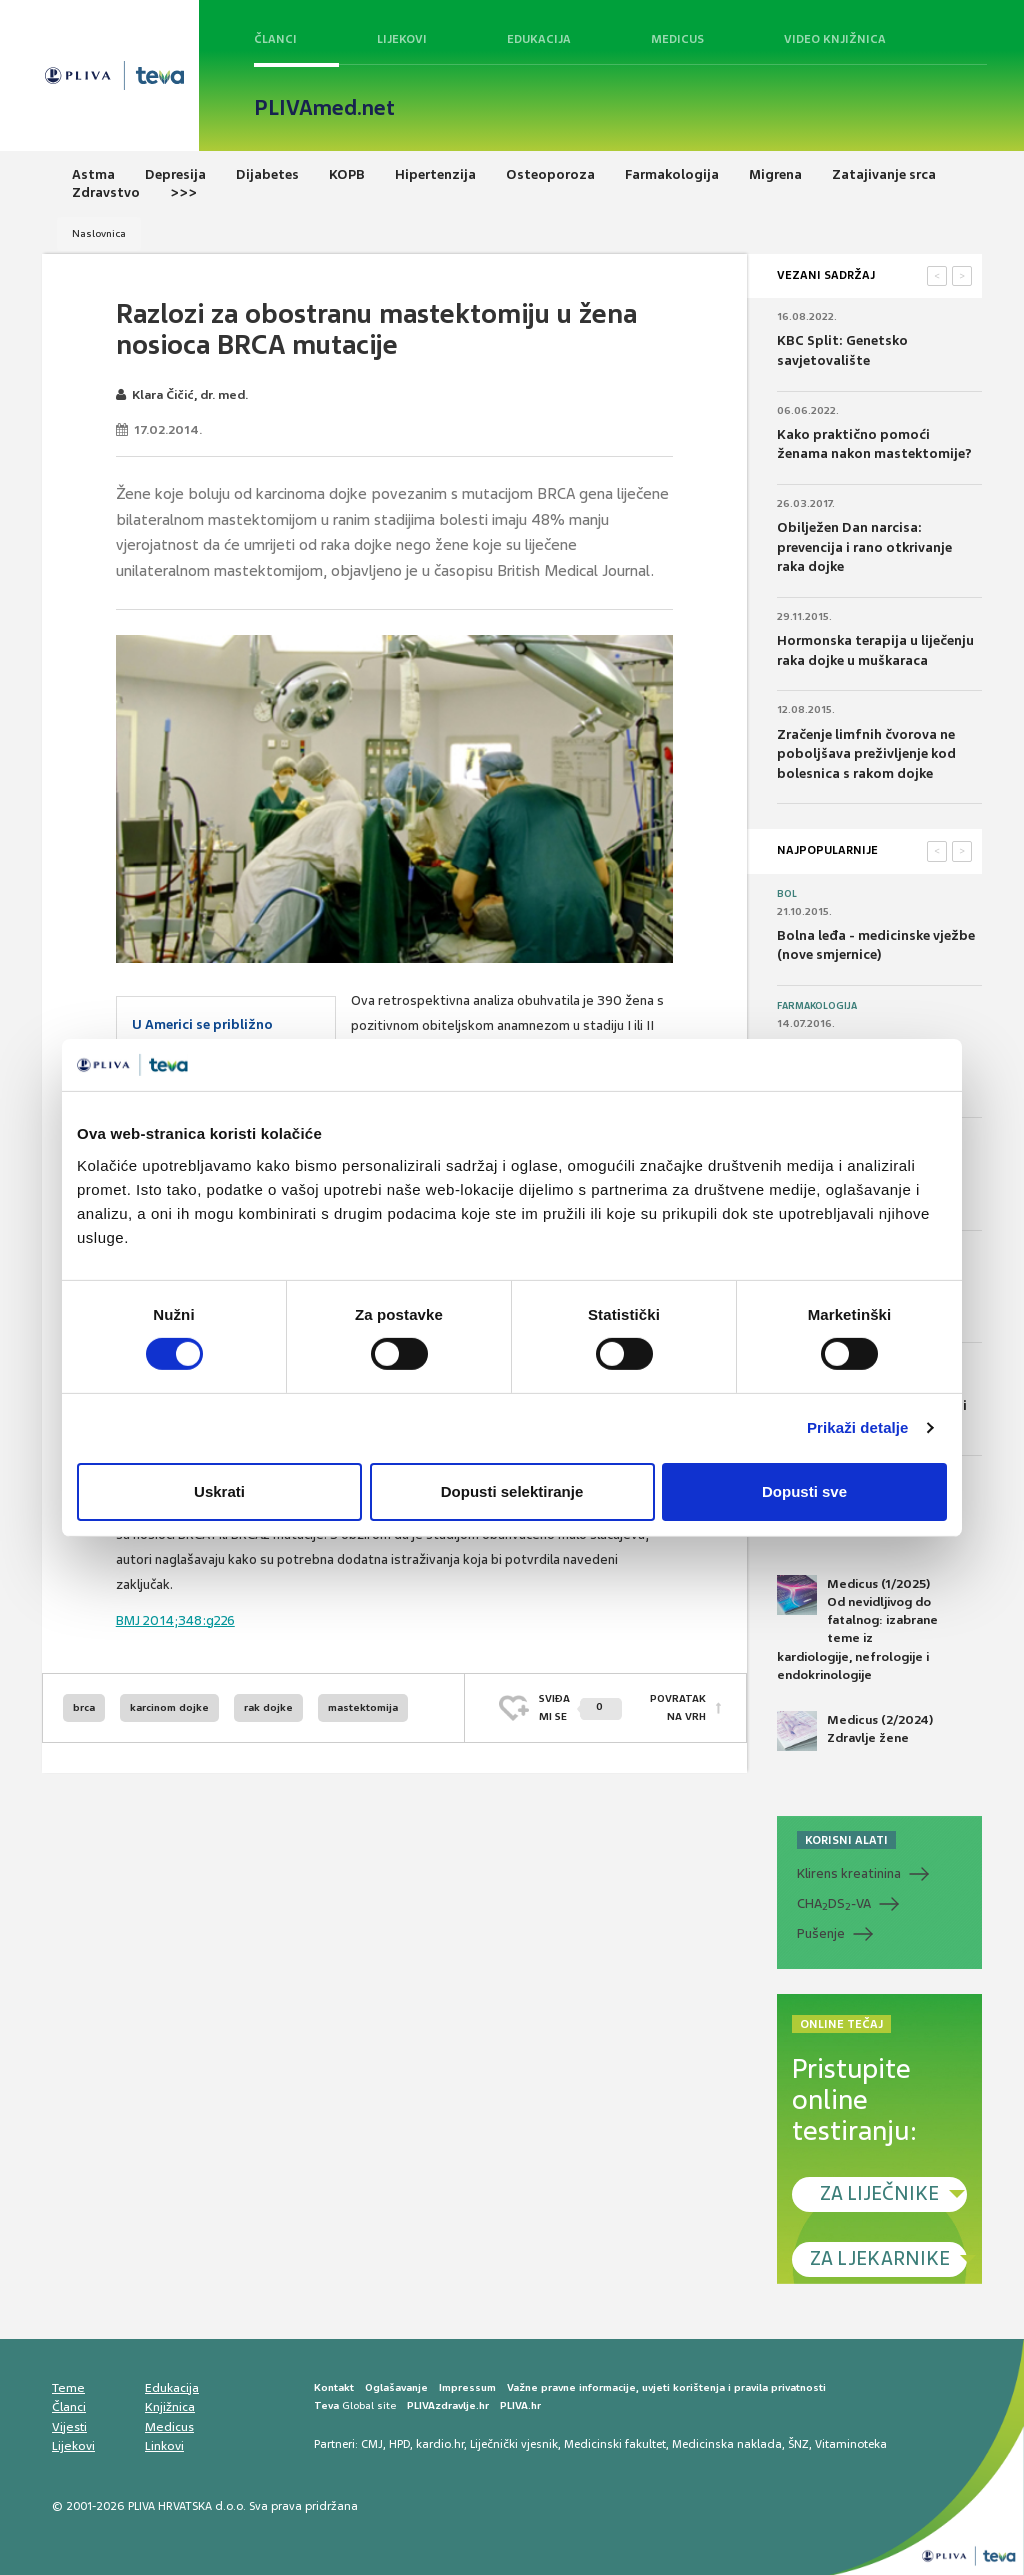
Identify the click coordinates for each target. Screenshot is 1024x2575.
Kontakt (334, 2387)
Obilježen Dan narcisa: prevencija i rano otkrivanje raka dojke (864, 547)
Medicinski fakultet (615, 2444)
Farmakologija (817, 1006)
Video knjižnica (835, 39)
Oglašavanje (396, 2387)
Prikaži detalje (858, 1427)
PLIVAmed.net (324, 108)
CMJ (372, 2444)
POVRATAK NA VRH (678, 1707)
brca (84, 1707)
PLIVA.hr (520, 2405)
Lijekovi (402, 39)
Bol (787, 894)
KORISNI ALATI (846, 1840)
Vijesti (69, 2427)
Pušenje (821, 1933)
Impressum (467, 2387)
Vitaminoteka (851, 2444)
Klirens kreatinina (849, 1873)
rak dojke (268, 1707)
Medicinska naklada (727, 2444)
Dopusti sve (804, 1491)
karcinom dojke (169, 1707)
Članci (275, 39)
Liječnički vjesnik (514, 2444)
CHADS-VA (834, 1904)
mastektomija (363, 1707)
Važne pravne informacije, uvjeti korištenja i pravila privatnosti (666, 2387)
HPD (399, 2444)
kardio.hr (440, 2444)
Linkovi (164, 2446)
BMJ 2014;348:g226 (175, 1620)
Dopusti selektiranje (512, 1491)
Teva (326, 2405)
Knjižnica (170, 2407)
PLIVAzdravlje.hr (448, 2405)
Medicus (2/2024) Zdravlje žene (855, 1731)
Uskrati (219, 1491)
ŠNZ (798, 2444)
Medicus (677, 39)
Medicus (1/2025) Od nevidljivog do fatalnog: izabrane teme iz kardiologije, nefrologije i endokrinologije (857, 1629)
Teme (68, 2388)
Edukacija (539, 39)
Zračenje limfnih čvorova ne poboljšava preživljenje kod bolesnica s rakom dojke (866, 754)
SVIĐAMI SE (580, 1707)
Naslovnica (99, 233)
